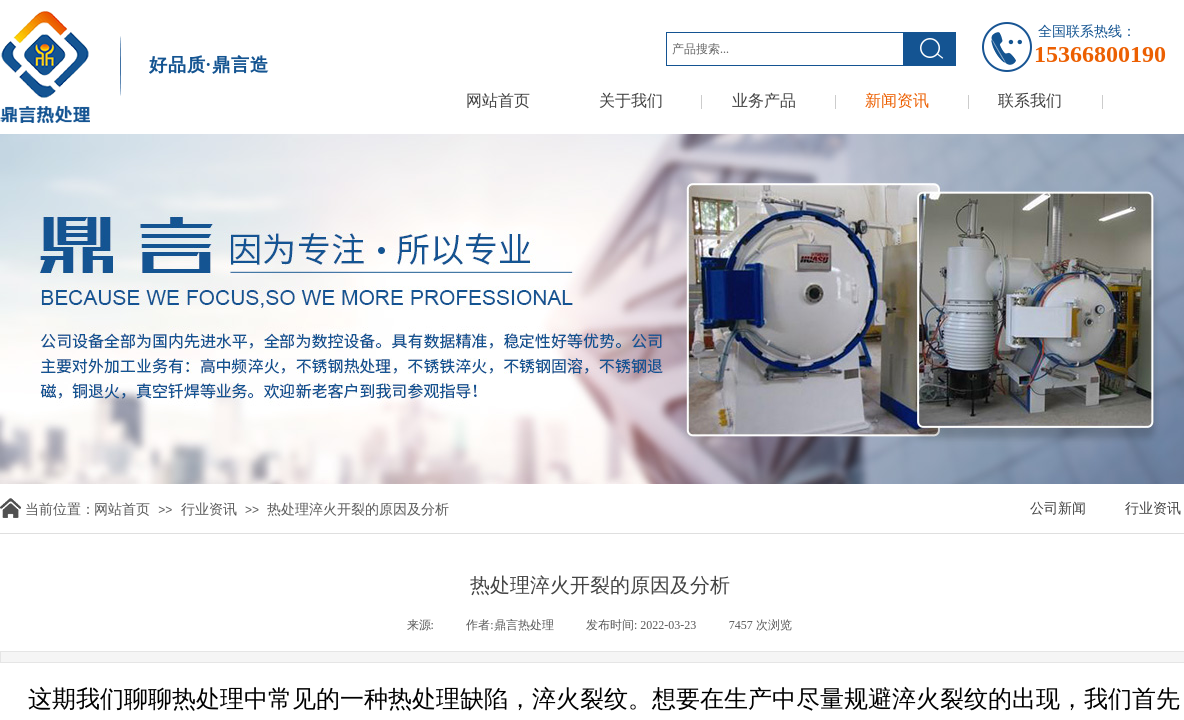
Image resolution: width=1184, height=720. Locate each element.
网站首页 (498, 100)
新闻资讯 (897, 100)
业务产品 (764, 100)
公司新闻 (1058, 508)
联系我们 (1030, 100)
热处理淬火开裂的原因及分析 (358, 509)
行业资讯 (209, 509)
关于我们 (631, 100)
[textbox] (785, 49)
